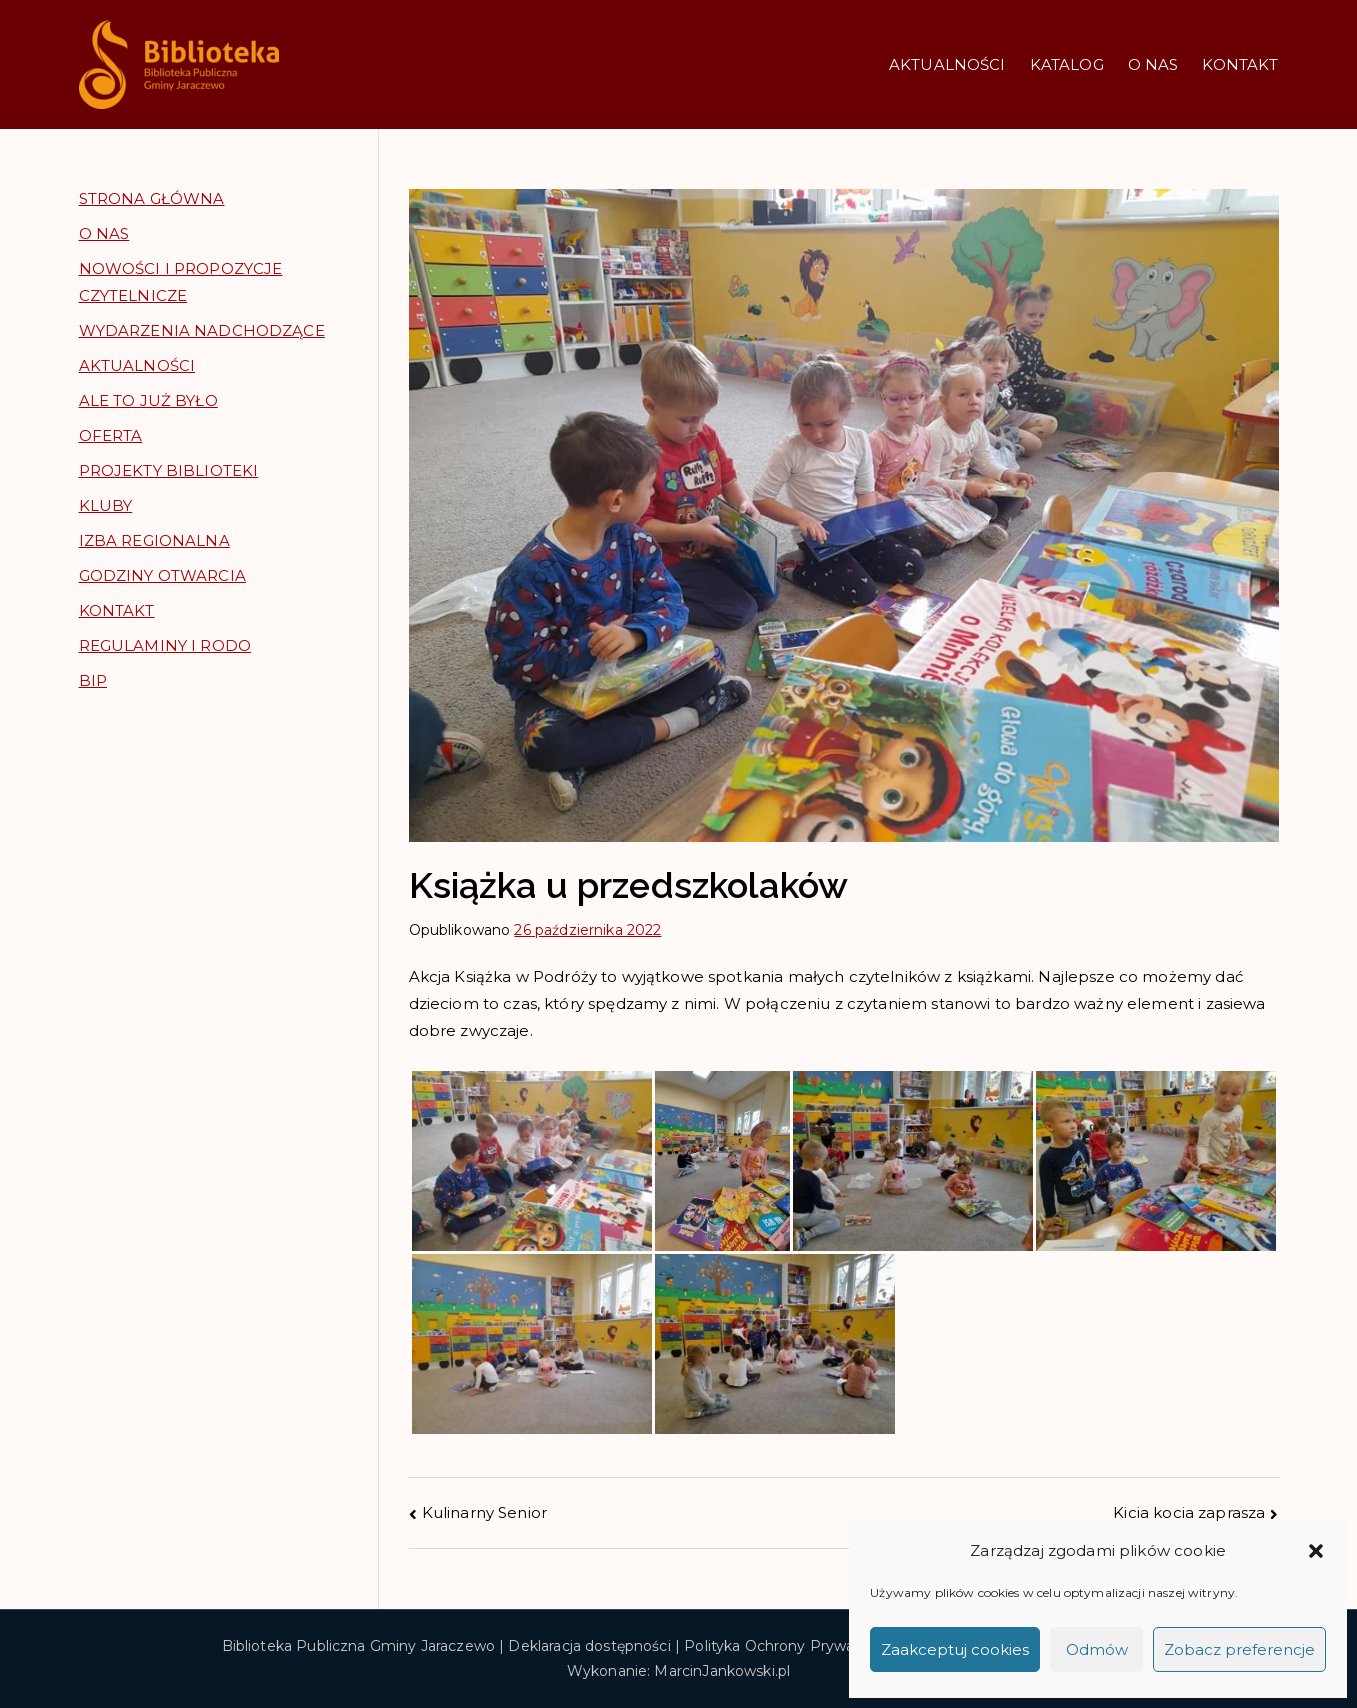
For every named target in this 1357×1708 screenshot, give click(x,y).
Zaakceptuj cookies (955, 1649)
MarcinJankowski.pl (722, 1671)
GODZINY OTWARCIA (162, 575)
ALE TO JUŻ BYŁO (148, 400)
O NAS (1153, 64)
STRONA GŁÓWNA (152, 198)
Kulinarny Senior (484, 1512)
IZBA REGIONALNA (154, 540)
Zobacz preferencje (1239, 1649)
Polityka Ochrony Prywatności (790, 1646)
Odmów (1097, 1649)
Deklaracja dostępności (589, 1646)
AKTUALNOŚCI (947, 64)
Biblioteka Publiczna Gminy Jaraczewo (358, 1646)
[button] (1316, 1551)
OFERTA (111, 435)
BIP (93, 680)
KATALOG (1067, 64)
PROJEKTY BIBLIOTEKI (169, 470)
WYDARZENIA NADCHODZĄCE (202, 330)
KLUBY (106, 505)
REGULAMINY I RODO (165, 645)
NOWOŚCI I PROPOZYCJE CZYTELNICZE (181, 282)
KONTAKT (1240, 64)
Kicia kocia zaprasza (1189, 1512)
